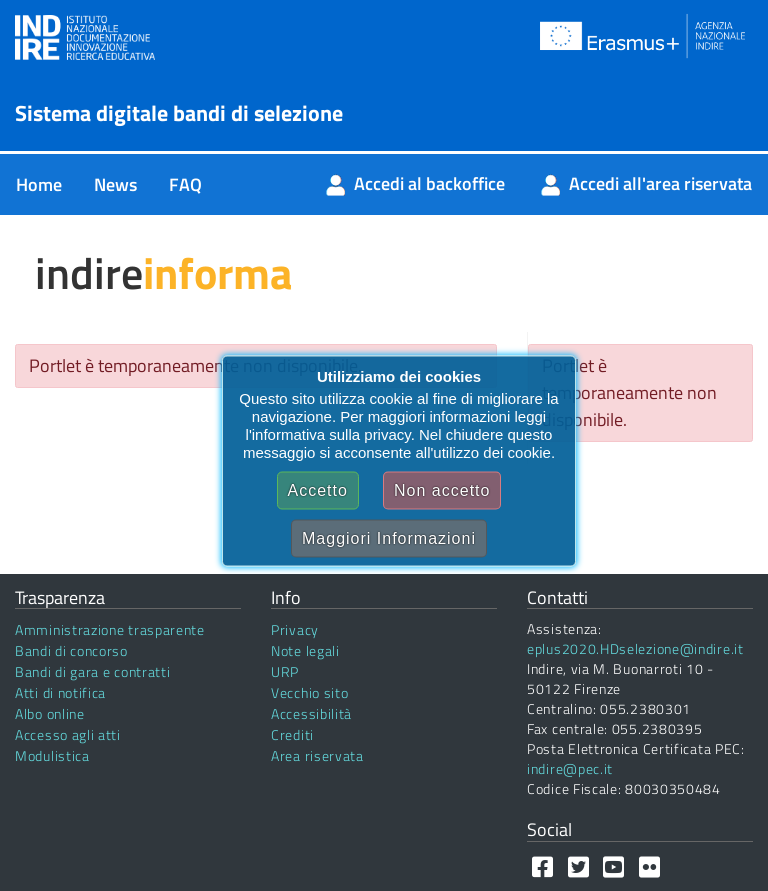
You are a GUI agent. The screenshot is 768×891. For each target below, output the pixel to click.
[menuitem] (39, 184)
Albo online (50, 713)
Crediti (292, 734)
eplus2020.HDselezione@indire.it (635, 648)
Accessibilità (311, 713)
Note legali (305, 650)
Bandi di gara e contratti (93, 671)
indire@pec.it (570, 768)
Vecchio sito (309, 692)
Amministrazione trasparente (110, 629)
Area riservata (317, 755)
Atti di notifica (60, 692)
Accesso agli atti (68, 734)
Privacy (295, 629)
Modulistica (52, 755)
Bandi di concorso (71, 650)
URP (285, 671)
